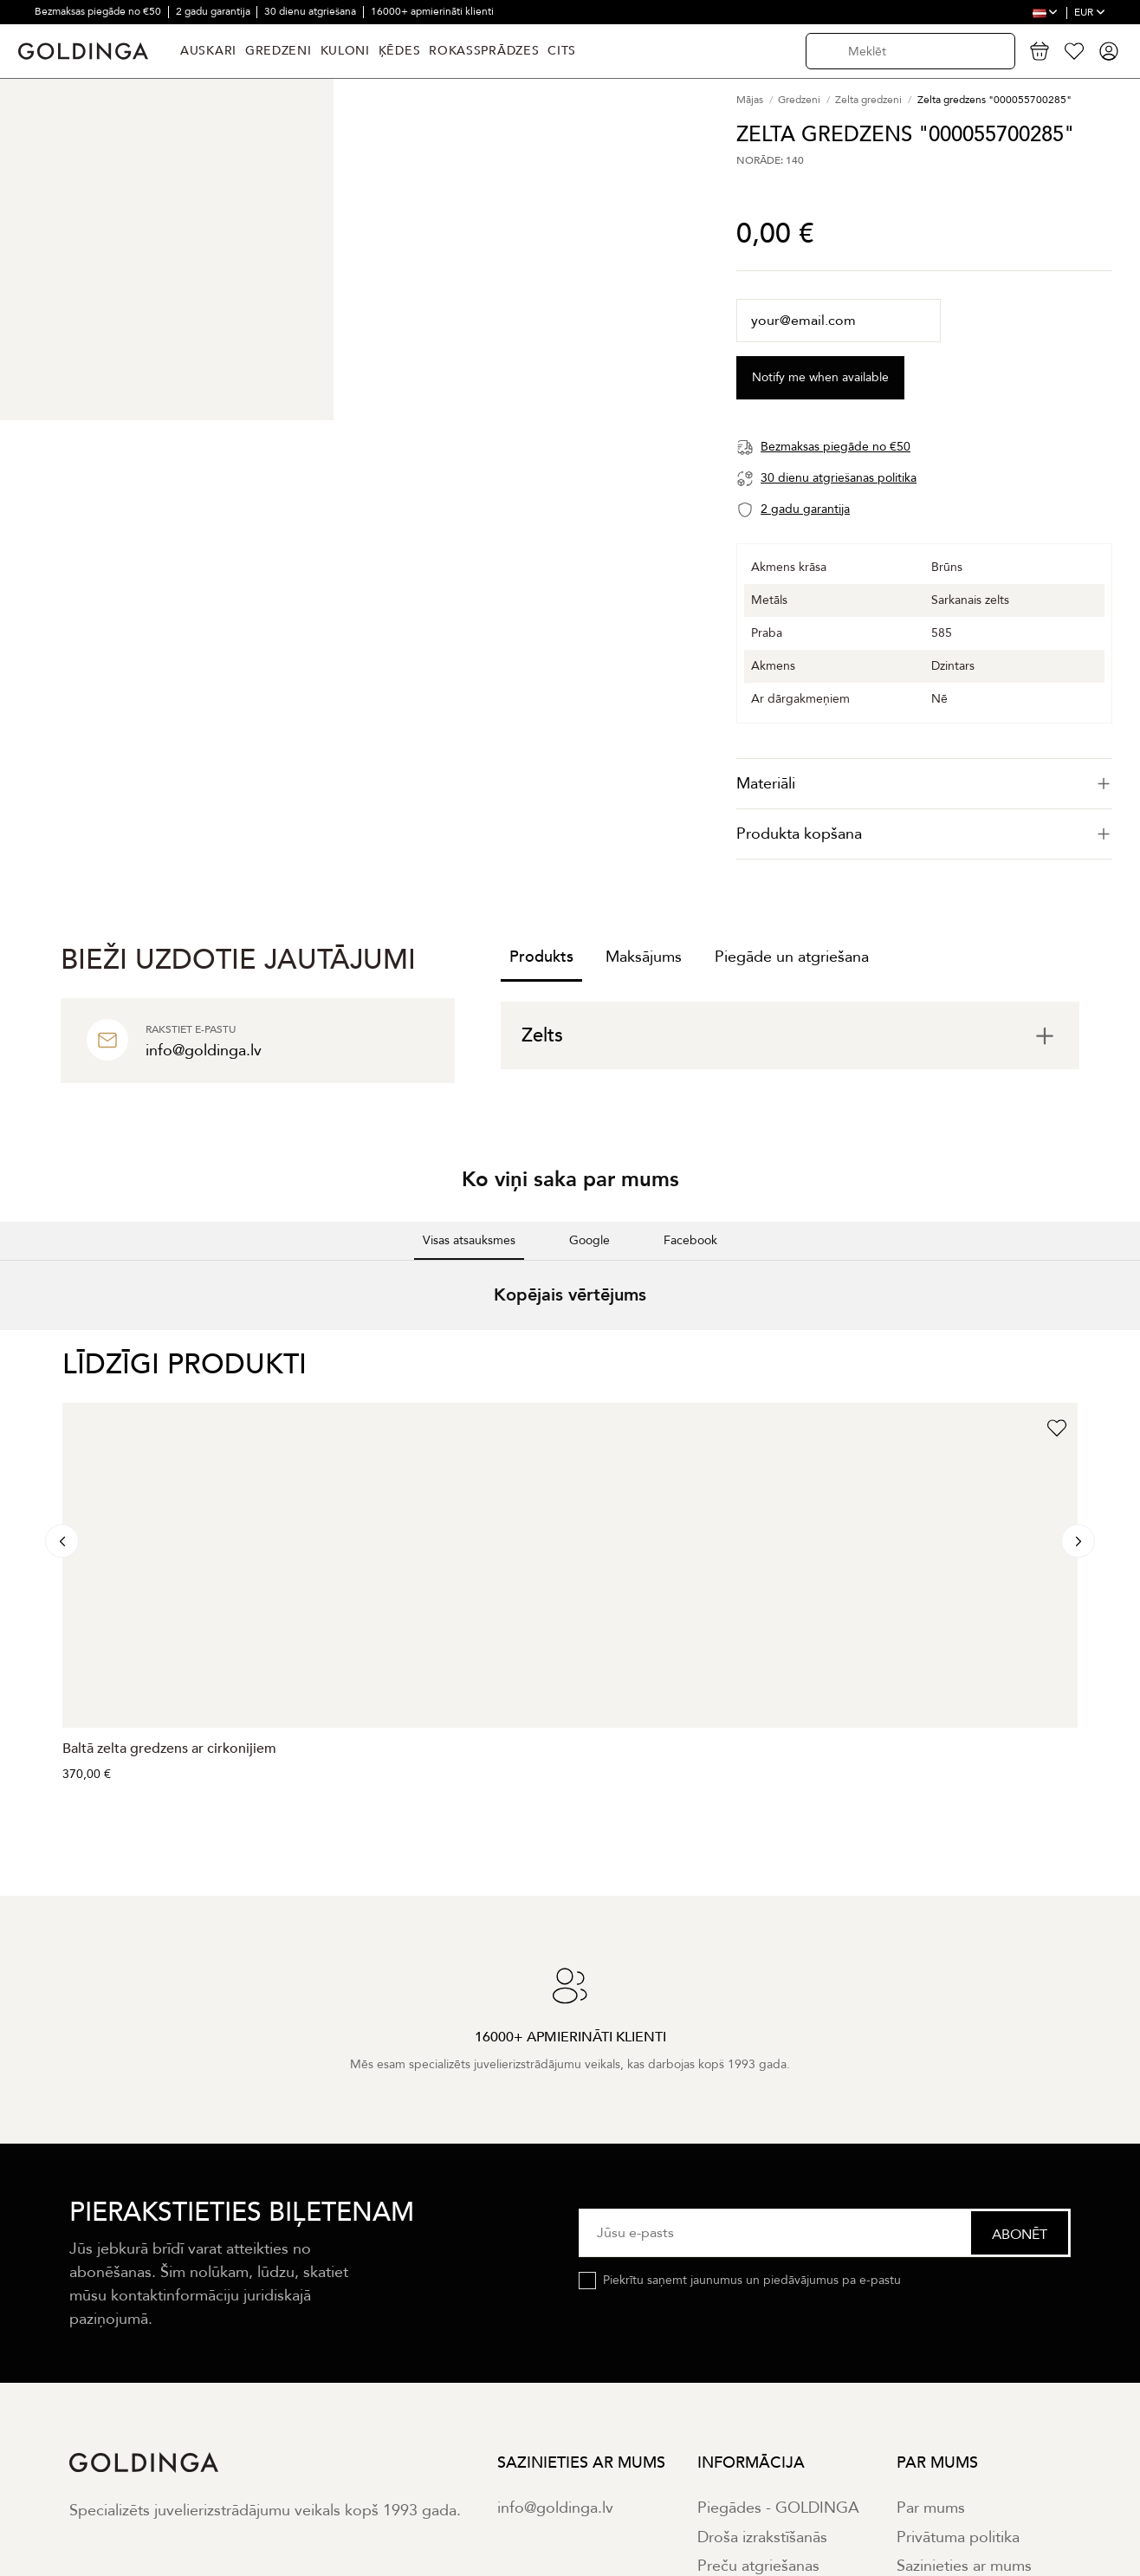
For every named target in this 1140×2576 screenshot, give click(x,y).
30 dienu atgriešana (311, 11)
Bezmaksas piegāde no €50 (99, 11)
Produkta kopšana (924, 834)
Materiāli (924, 784)
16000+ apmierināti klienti (432, 11)
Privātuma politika (958, 2537)
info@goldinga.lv (555, 2508)
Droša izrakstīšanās (762, 2537)
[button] (14, 1347)
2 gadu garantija (214, 11)
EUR (1089, 12)
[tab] (924, 783)
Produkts (541, 957)
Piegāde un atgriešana (792, 957)
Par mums (931, 2508)
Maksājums (644, 957)
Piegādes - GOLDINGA (778, 2508)
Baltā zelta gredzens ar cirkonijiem (169, 1748)
